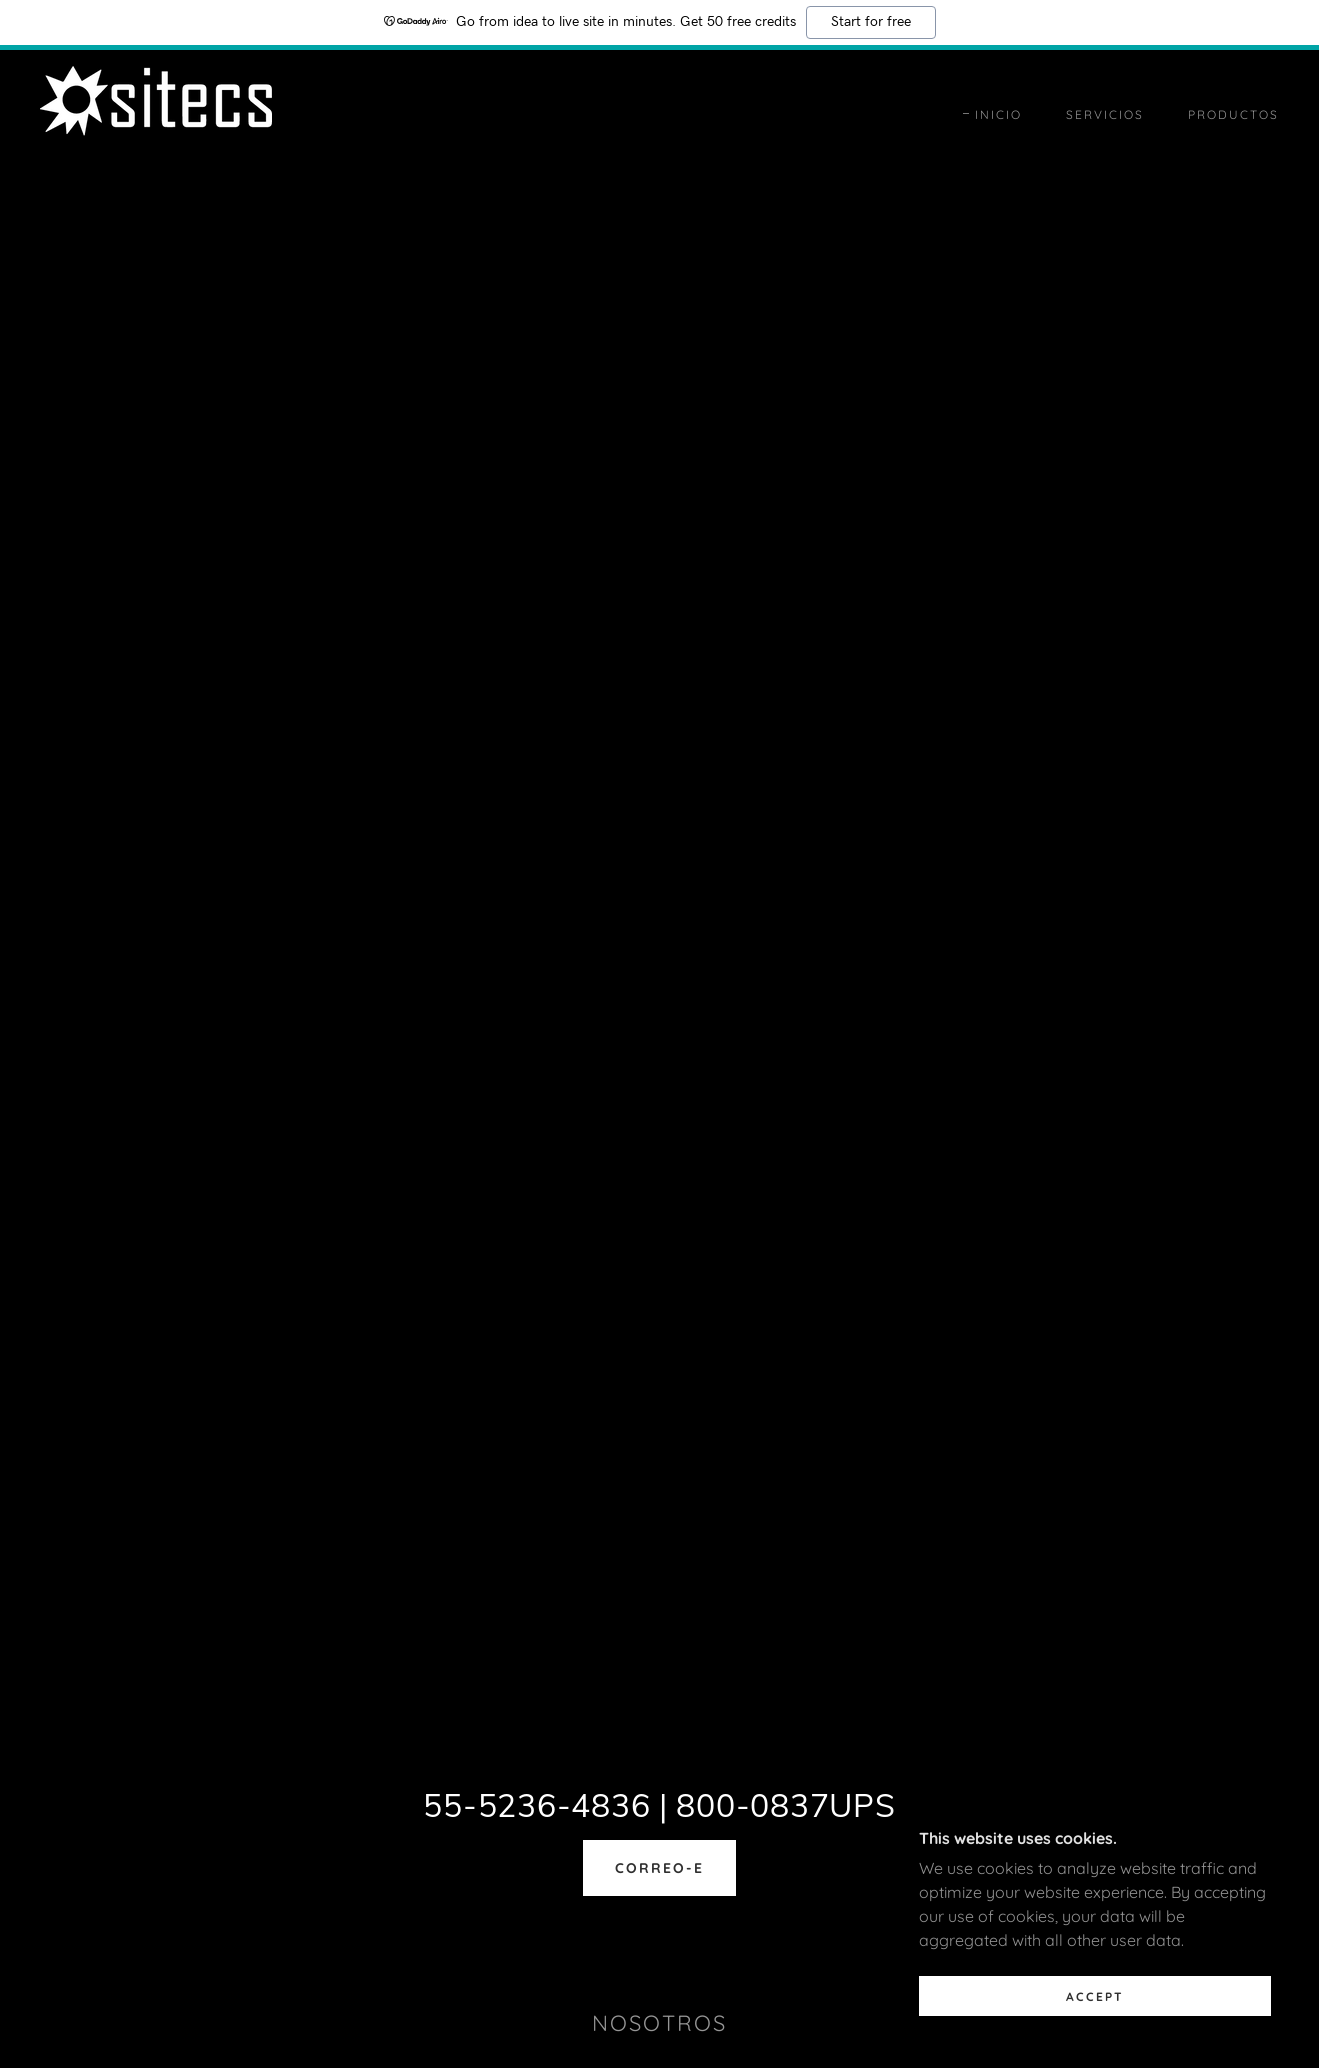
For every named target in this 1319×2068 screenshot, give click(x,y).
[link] (156, 113)
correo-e (659, 1868)
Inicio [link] (998, 114)
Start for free (871, 22)
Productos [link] (1233, 114)
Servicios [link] (1105, 114)
